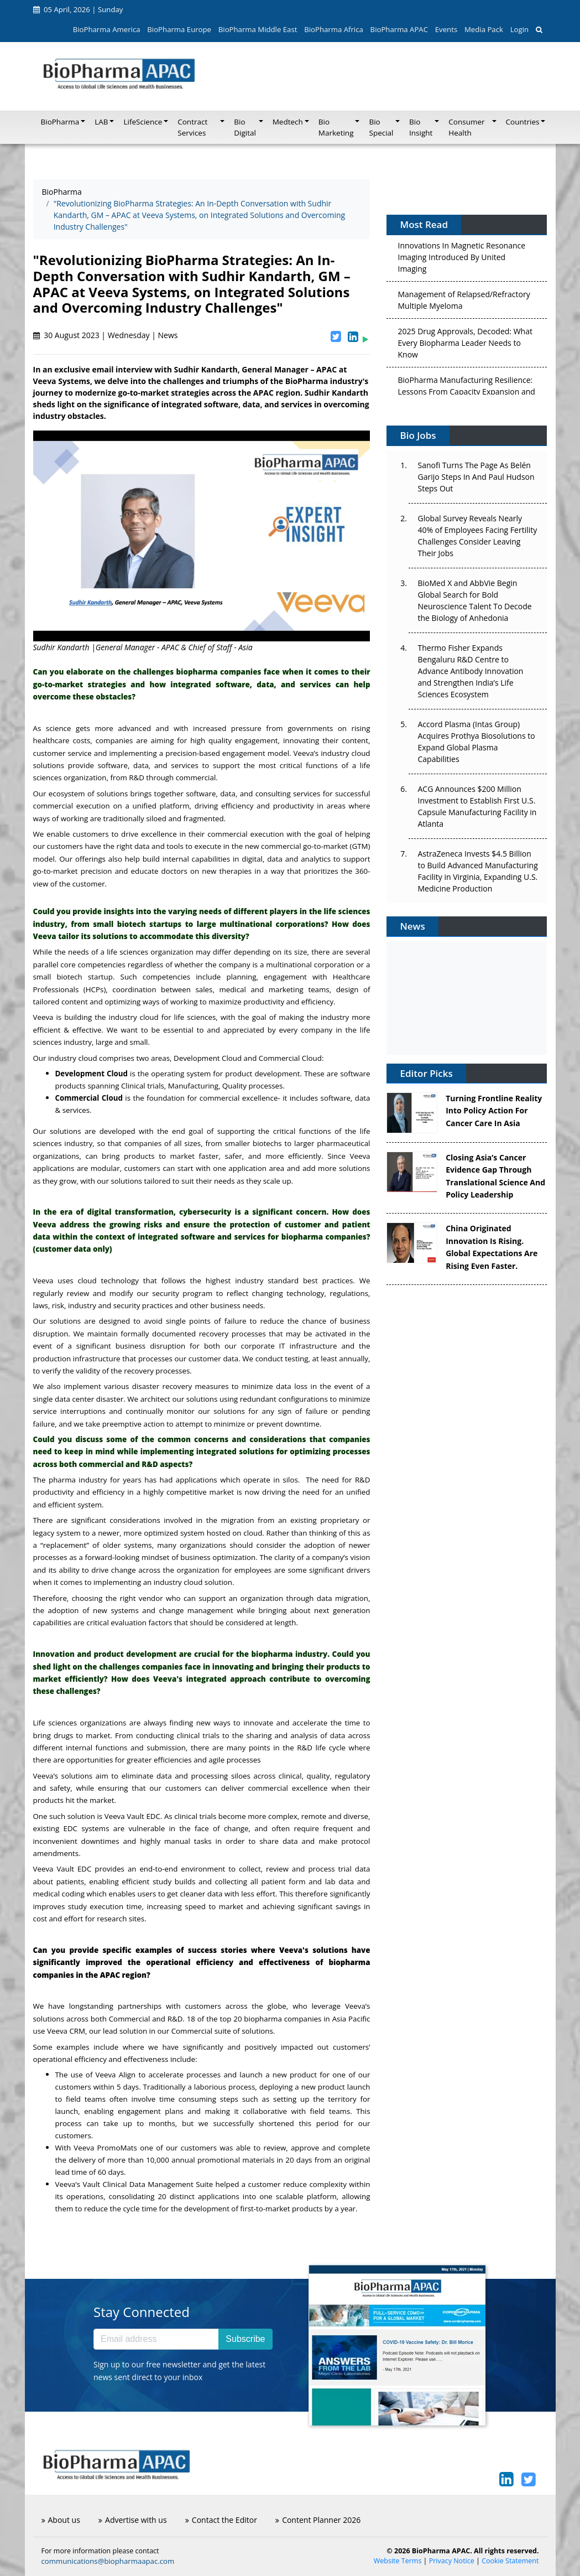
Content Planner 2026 (317, 2520)
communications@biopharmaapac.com (108, 2561)
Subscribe (245, 2339)
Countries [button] (523, 122)
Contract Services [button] (192, 127)
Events (446, 29)
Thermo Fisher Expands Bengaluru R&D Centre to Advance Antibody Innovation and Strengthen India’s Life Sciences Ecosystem (470, 670)
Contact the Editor (221, 2520)
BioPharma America (106, 29)
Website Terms (398, 2560)
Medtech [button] (288, 122)
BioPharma (62, 191)
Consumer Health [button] (466, 127)
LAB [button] (101, 122)
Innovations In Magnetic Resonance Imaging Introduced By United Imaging (461, 260)
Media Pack (483, 29)
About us (60, 2520)
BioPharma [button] (60, 122)
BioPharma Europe (179, 29)
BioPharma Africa (333, 29)
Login (519, 29)
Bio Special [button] (381, 127)
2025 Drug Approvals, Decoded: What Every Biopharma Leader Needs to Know (465, 346)
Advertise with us (132, 2520)
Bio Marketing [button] (336, 127)
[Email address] (156, 2339)
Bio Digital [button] (245, 127)
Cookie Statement (510, 2560)
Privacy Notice (451, 2560)
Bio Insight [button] (420, 127)
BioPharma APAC (399, 29)
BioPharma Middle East (257, 29)
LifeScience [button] (142, 122)
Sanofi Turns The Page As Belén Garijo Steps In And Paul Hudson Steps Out (475, 477)
